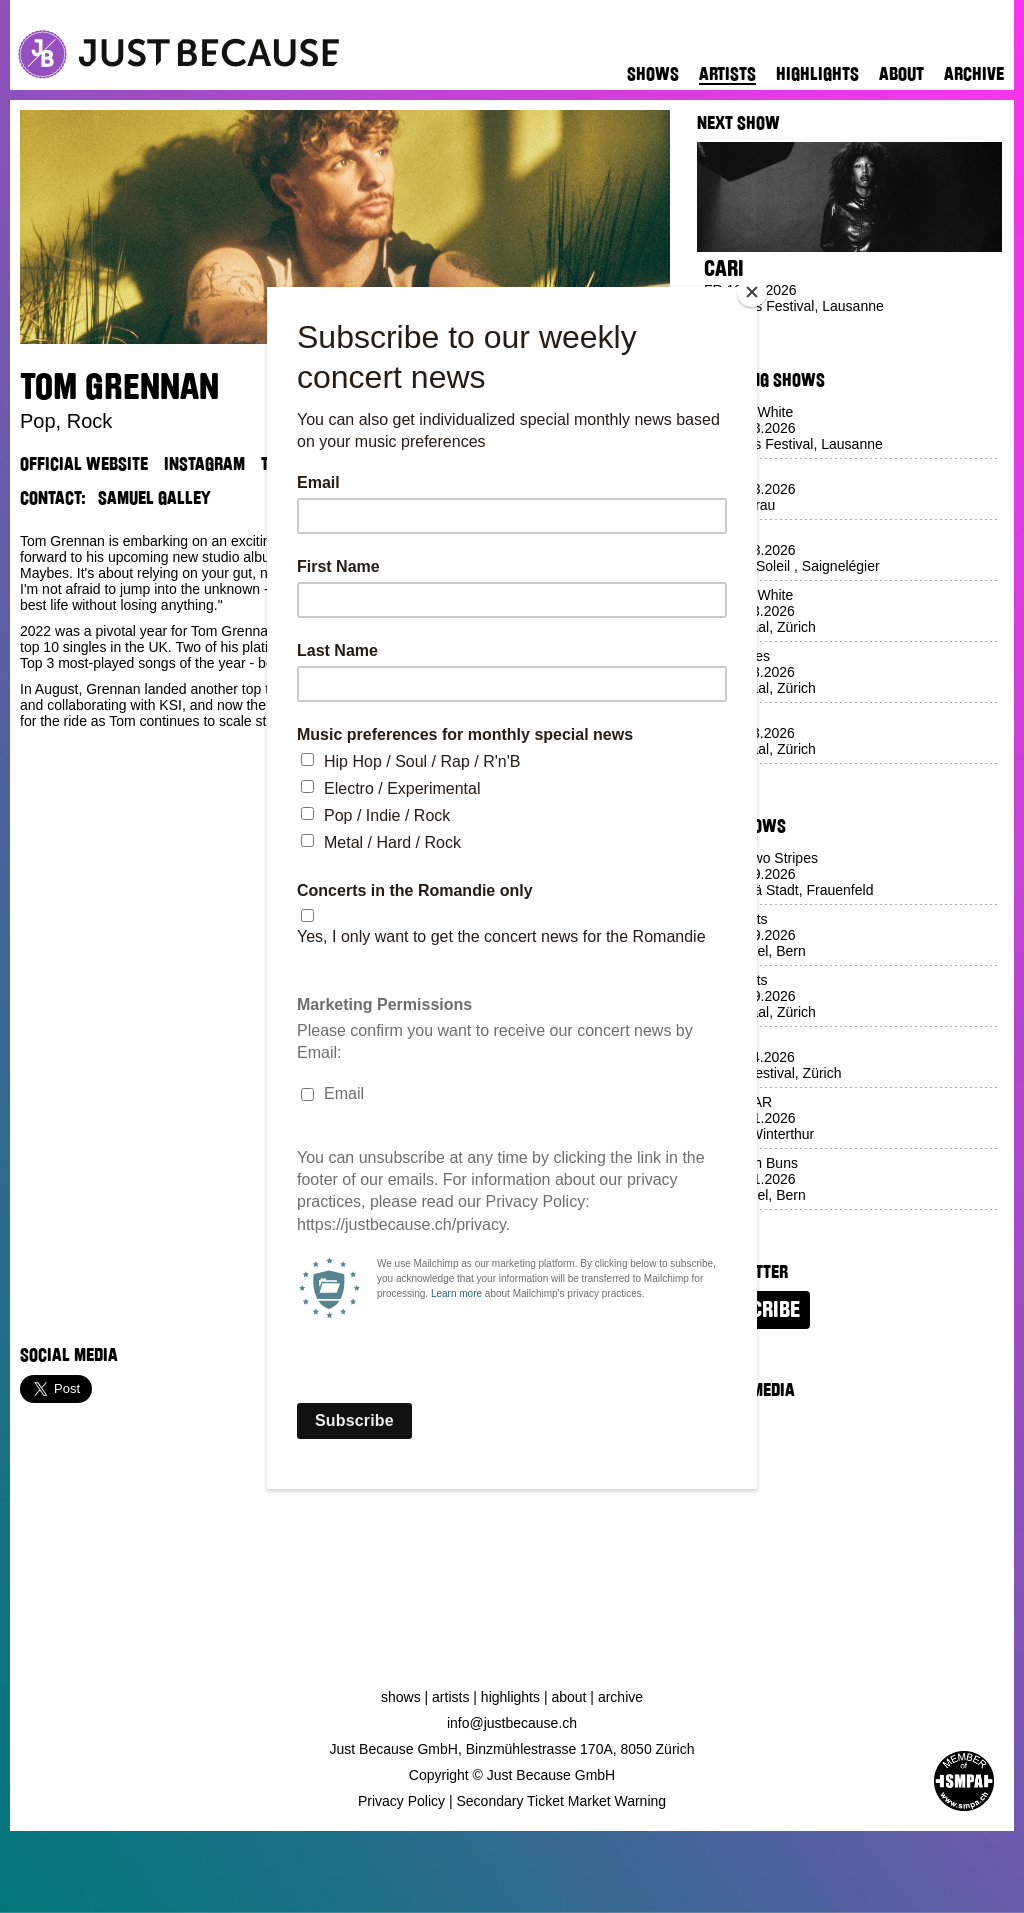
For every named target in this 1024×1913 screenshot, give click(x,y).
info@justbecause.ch (512, 1723)
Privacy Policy (401, 1801)
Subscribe (753, 1310)
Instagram (204, 464)
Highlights (817, 74)
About (901, 74)
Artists (727, 74)
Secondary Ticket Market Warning (562, 1801)
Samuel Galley (154, 498)
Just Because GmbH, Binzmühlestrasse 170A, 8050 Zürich (512, 1749)
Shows (653, 74)
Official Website (84, 464)
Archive (974, 74)
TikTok (285, 464)
